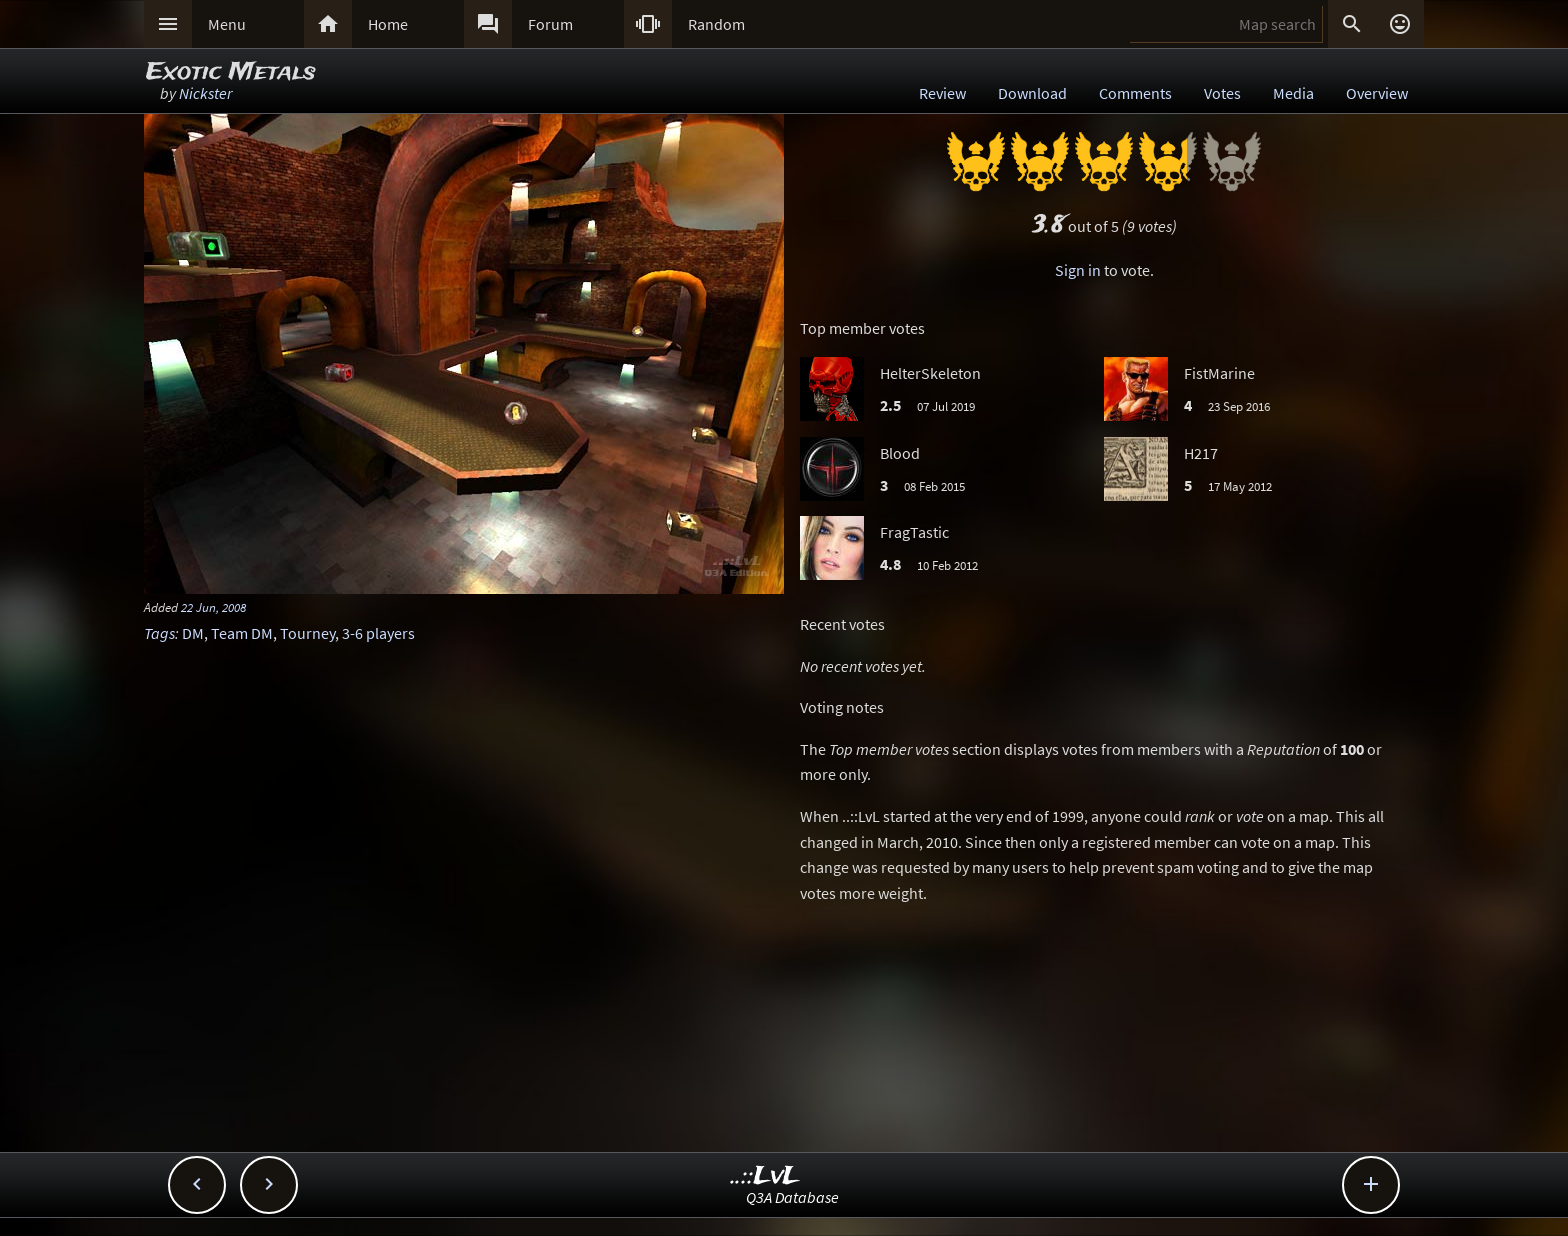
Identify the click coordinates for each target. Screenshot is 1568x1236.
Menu (227, 24)
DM (193, 633)
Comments (1135, 93)
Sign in (1078, 270)
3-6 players (378, 633)
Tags (159, 633)
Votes (1222, 93)
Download (1032, 93)
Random (716, 24)
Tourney (307, 633)
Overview (1377, 93)
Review (942, 93)
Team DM (242, 633)
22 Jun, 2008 (213, 607)
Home (388, 24)
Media (1293, 93)
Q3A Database (792, 1197)
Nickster (205, 93)
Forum (550, 24)
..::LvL (765, 1176)
